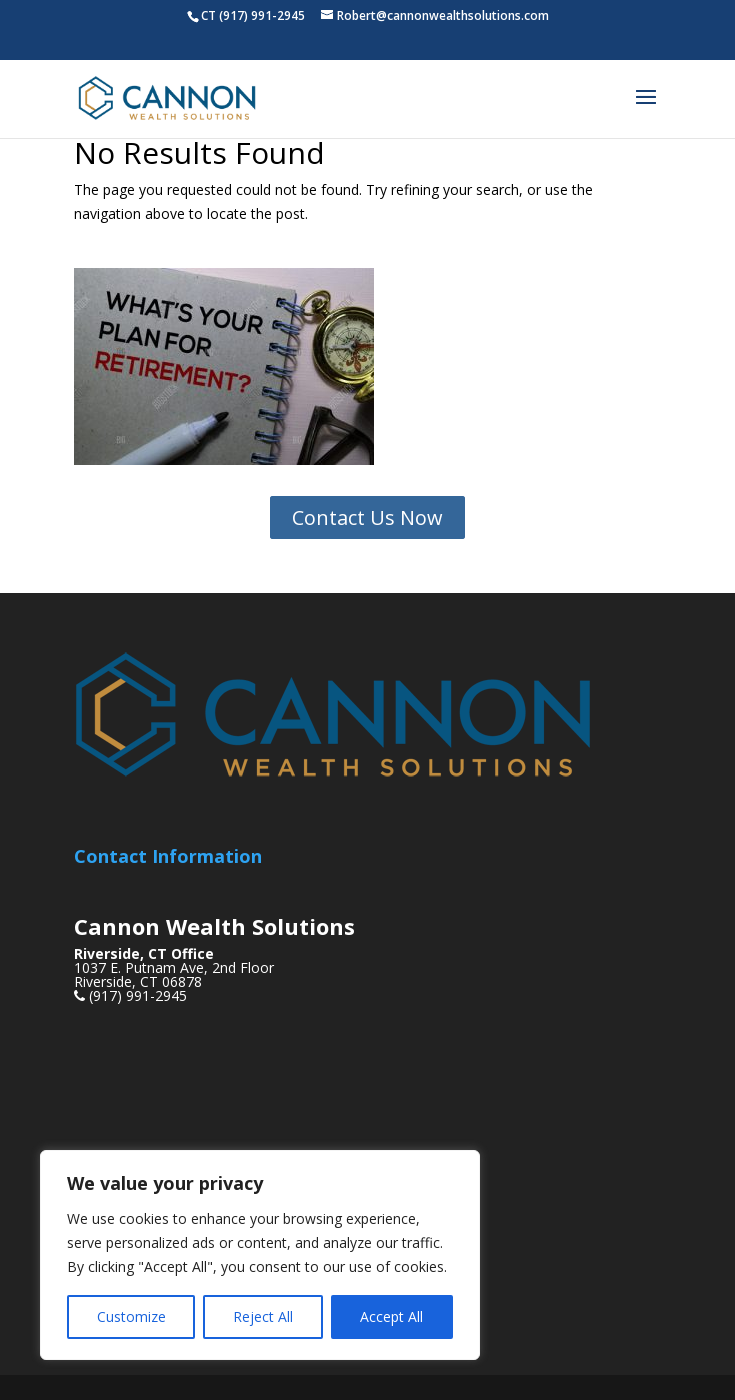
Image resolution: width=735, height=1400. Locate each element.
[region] (260, 1255)
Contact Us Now (367, 517)
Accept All (391, 1316)
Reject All (263, 1316)
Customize (131, 1316)
